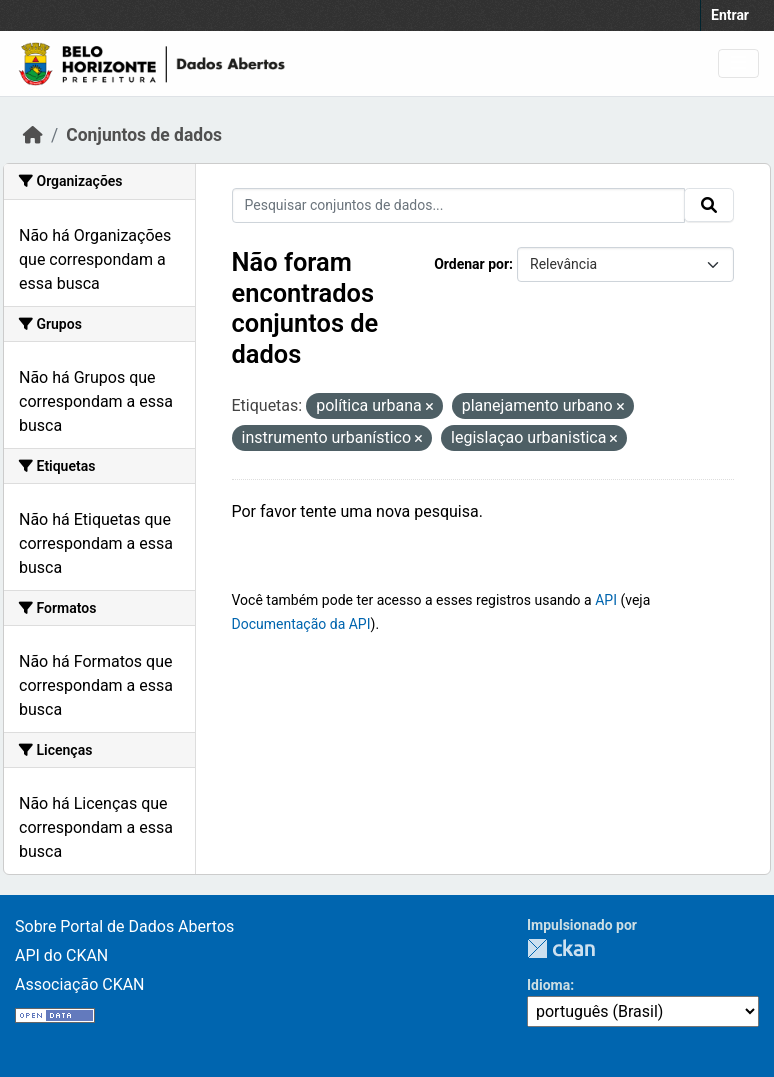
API (606, 600)
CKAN (561, 948)
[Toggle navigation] (738, 63)
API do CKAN (61, 955)
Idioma (548, 985)
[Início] (33, 135)
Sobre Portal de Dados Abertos (124, 926)
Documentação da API (301, 624)
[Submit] (709, 205)
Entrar (730, 15)
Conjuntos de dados (144, 135)
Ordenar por (471, 264)
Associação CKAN (80, 984)
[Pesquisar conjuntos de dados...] (459, 205)
